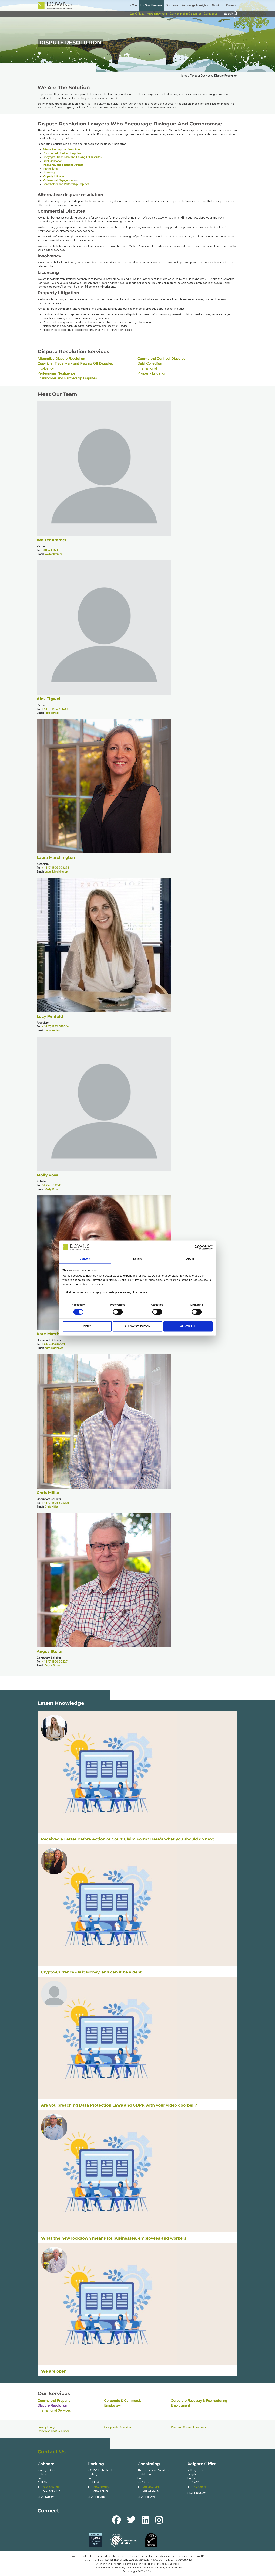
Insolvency (46, 368)
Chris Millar (48, 1492)
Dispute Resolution (52, 2405)
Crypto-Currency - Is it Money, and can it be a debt (91, 1972)
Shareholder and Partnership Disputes (66, 184)
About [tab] (190, 1258)
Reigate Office (202, 2464)
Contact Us (52, 2452)
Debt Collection (52, 161)
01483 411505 (50, 550)
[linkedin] (145, 2519)
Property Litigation (54, 176)
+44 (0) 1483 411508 (55, 709)
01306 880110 (99, 2487)
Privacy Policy (46, 2427)
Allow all (188, 1326)
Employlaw (112, 2405)
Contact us (210, 13)
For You (132, 5)
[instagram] (159, 2519)
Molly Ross (47, 1175)
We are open (54, 2371)
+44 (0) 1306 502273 (55, 867)
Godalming (149, 2464)
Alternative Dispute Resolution (61, 149)
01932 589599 (50, 2487)
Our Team (172, 5)
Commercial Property (54, 2400)
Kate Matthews (52, 1334)
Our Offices (137, 13)
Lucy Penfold (50, 1016)
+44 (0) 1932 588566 (55, 1026)
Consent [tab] (85, 1258)
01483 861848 (149, 2487)
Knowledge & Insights (194, 5)
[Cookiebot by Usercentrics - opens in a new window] (197, 1247)
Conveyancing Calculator (185, 13)
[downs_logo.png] (55, 5)
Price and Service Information (189, 2427)
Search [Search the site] (230, 13)
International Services (54, 2410)
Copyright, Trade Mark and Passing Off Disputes (72, 157)
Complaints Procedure (118, 2427)
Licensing (49, 172)
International (50, 168)
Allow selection (137, 1326)
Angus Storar (50, 1651)
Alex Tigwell (49, 698)
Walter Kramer (51, 540)
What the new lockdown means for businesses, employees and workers (113, 2238)
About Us (217, 5)
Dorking (96, 2464)
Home (183, 75)
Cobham (46, 2464)
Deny (87, 1326)
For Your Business (151, 5)
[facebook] (116, 2519)
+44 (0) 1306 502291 (55, 1661)
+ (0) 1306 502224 (53, 1344)
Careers (231, 5)
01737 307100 (199, 2487)
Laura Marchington (56, 857)
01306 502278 (51, 1185)
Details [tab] (137, 1258)
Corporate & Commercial (123, 2400)
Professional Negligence (58, 180)
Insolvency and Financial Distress (63, 164)
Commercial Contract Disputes (62, 153)
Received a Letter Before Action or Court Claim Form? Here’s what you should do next (127, 1839)
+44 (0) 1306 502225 (55, 1503)
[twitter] (131, 2519)
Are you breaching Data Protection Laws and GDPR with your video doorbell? (119, 2105)
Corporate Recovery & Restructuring (199, 2400)
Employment (180, 2405)
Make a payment (157, 13)
